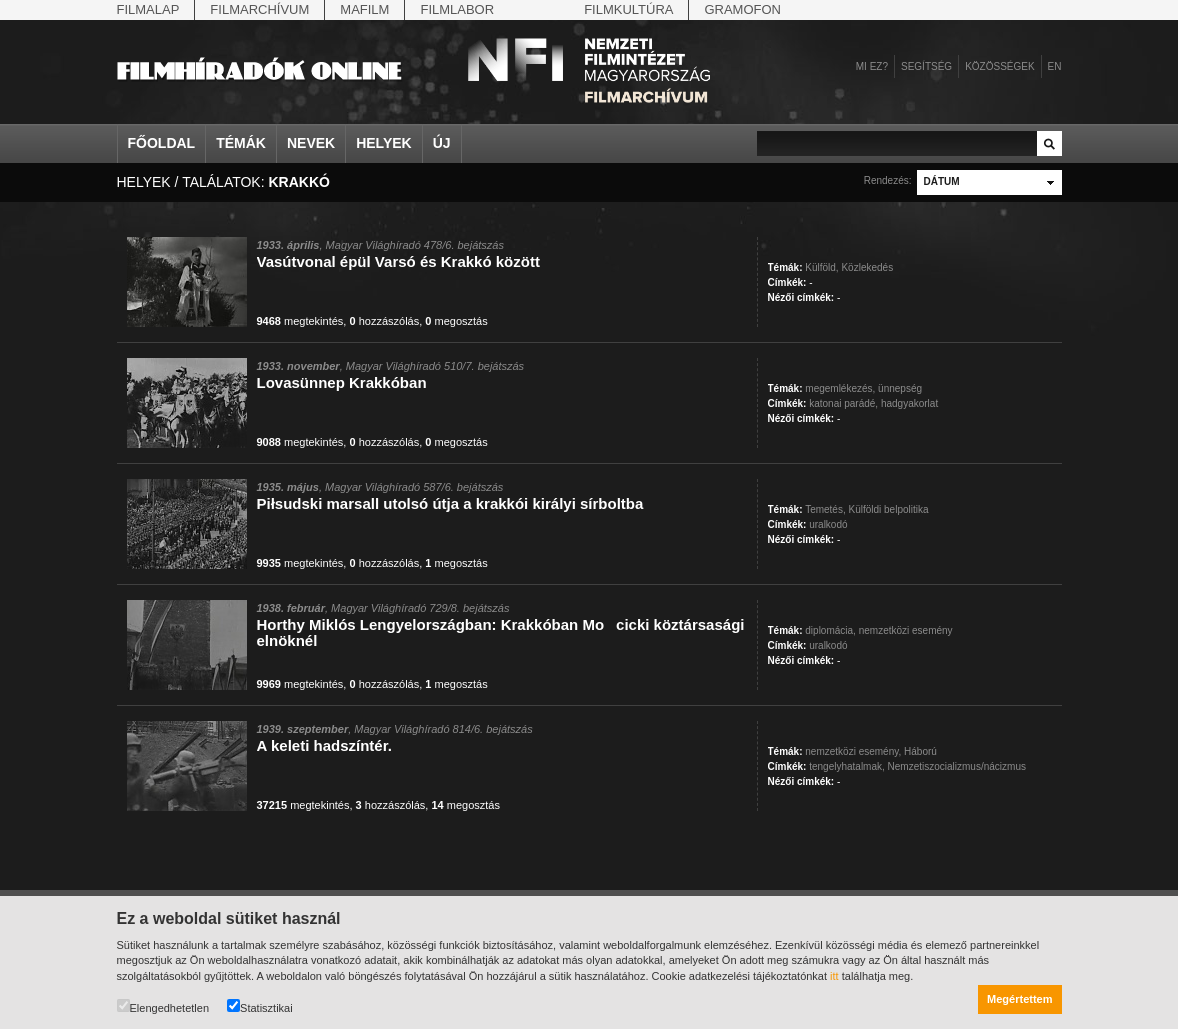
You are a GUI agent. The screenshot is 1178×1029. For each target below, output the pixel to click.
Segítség (926, 66)
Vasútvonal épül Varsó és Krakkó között (398, 261)
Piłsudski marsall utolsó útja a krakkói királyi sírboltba (450, 503)
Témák (241, 143)
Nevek (311, 143)
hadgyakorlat (909, 403)
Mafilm (364, 9)
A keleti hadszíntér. (324, 745)
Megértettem (1019, 999)
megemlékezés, (840, 388)
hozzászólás (384, 321)
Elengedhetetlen (163, 1006)
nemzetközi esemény (906, 630)
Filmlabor (457, 9)
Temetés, (825, 509)
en (1055, 66)
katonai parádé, (843, 403)
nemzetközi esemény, (853, 751)
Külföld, (821, 267)
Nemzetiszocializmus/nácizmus (957, 766)
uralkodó (828, 524)
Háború (920, 751)
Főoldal (162, 143)
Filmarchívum (259, 9)
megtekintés (300, 321)
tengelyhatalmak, (847, 766)
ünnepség (900, 388)
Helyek (384, 143)
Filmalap (148, 9)
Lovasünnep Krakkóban (342, 382)
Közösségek (999, 66)
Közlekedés (867, 267)
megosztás (456, 321)
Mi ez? (872, 66)
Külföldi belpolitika (888, 509)
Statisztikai (260, 1006)
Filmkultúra (628, 9)
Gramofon (742, 9)
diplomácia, (830, 630)
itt (834, 976)
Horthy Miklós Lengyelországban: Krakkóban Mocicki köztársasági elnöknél (501, 632)
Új (442, 143)
